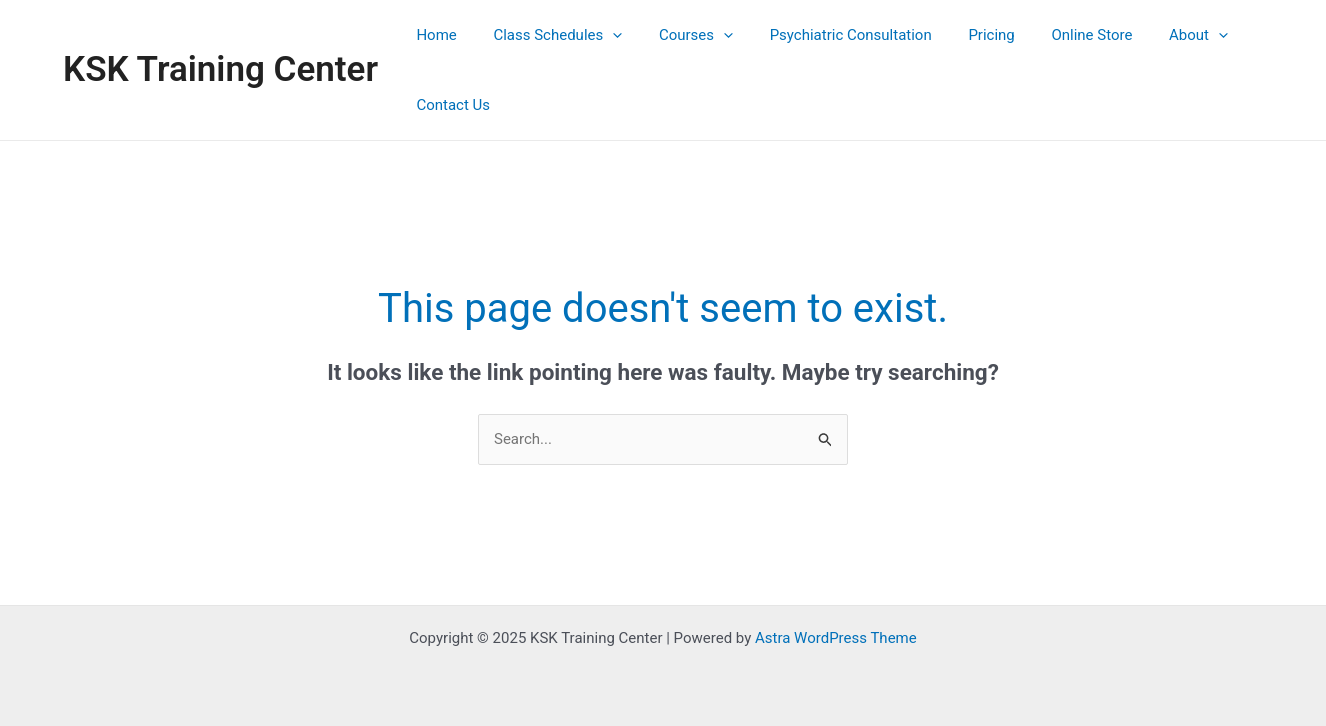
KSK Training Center (220, 69)
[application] (602, 35)
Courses (679, 35)
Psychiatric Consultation (827, 35)
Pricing (961, 35)
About (1155, 35)
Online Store (1055, 35)
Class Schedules (547, 35)
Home (433, 35)
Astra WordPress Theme (836, 638)
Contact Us (450, 105)
